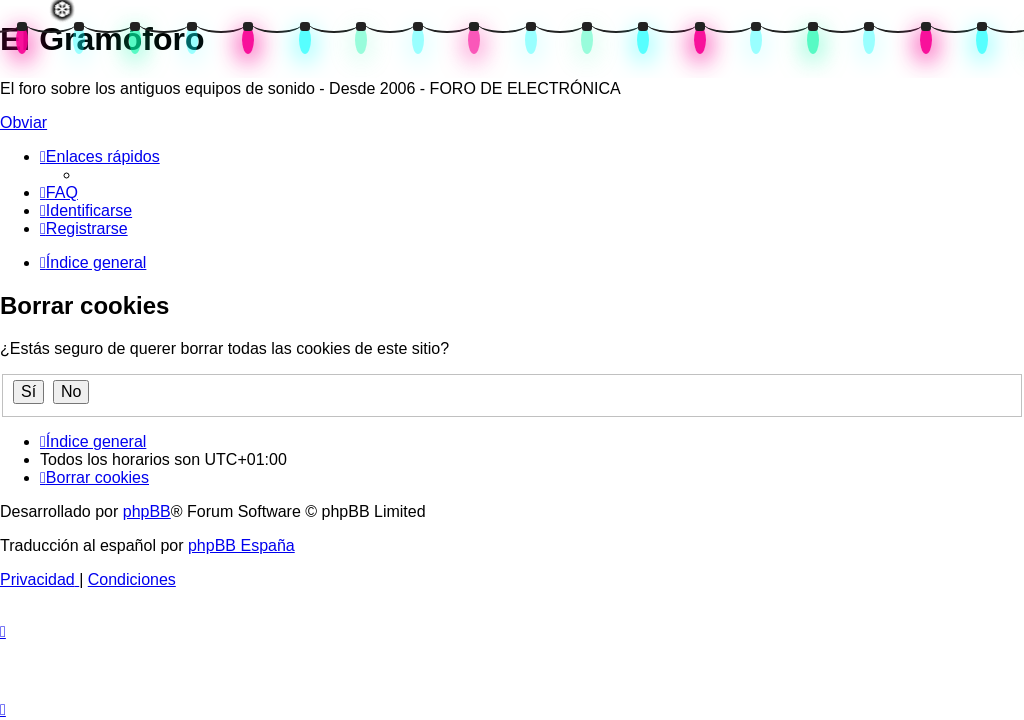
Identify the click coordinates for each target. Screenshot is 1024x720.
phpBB (147, 511)
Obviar (23, 122)
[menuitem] (59, 192)
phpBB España (241, 545)
